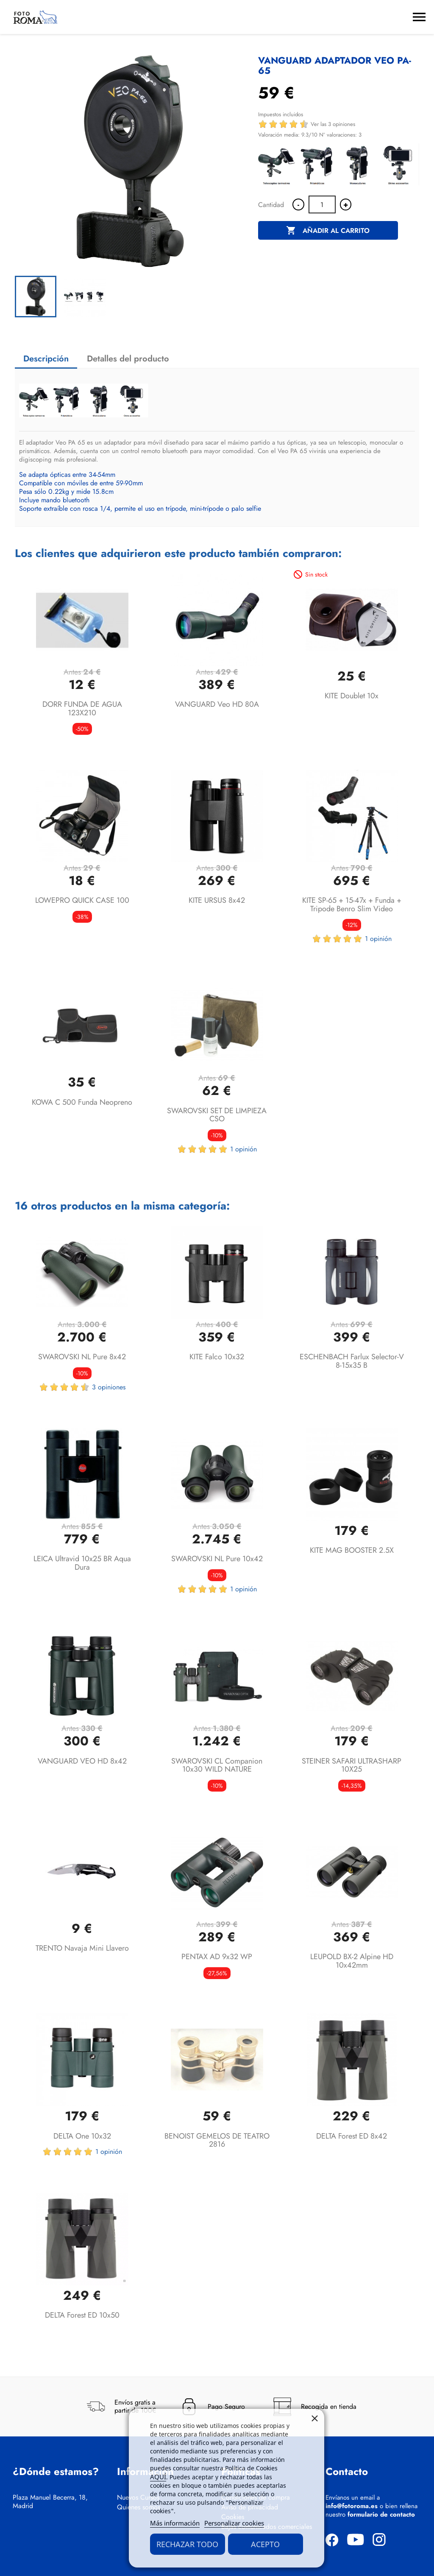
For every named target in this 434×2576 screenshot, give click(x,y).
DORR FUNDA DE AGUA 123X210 (82, 708)
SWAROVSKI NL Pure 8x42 (82, 1356)
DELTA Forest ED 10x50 (82, 2315)
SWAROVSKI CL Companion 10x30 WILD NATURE (216, 1765)
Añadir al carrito (328, 230)
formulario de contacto (381, 2514)
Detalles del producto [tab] (128, 359)
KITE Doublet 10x (351, 695)
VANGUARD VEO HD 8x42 (82, 1761)
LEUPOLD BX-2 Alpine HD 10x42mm (351, 1961)
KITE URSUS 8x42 (217, 900)
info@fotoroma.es (352, 2506)
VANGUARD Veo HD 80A (217, 704)
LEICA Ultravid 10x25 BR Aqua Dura (82, 1563)
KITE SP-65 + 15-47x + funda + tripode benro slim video (351, 904)
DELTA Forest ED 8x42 (351, 2136)
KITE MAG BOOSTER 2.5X (352, 1550)
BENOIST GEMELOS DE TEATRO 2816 (217, 2140)
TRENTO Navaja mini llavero (82, 1948)
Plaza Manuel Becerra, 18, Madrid (50, 2501)
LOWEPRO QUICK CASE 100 (82, 900)
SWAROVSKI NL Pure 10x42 (217, 1558)
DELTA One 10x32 (82, 2136)
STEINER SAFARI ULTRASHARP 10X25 (351, 1765)
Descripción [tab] (46, 359)
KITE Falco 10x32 (216, 1356)
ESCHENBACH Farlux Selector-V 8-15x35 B (352, 1361)
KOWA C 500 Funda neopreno (82, 1102)
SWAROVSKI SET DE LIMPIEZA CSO (217, 1115)
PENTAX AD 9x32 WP (216, 1956)
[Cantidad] (322, 204)
